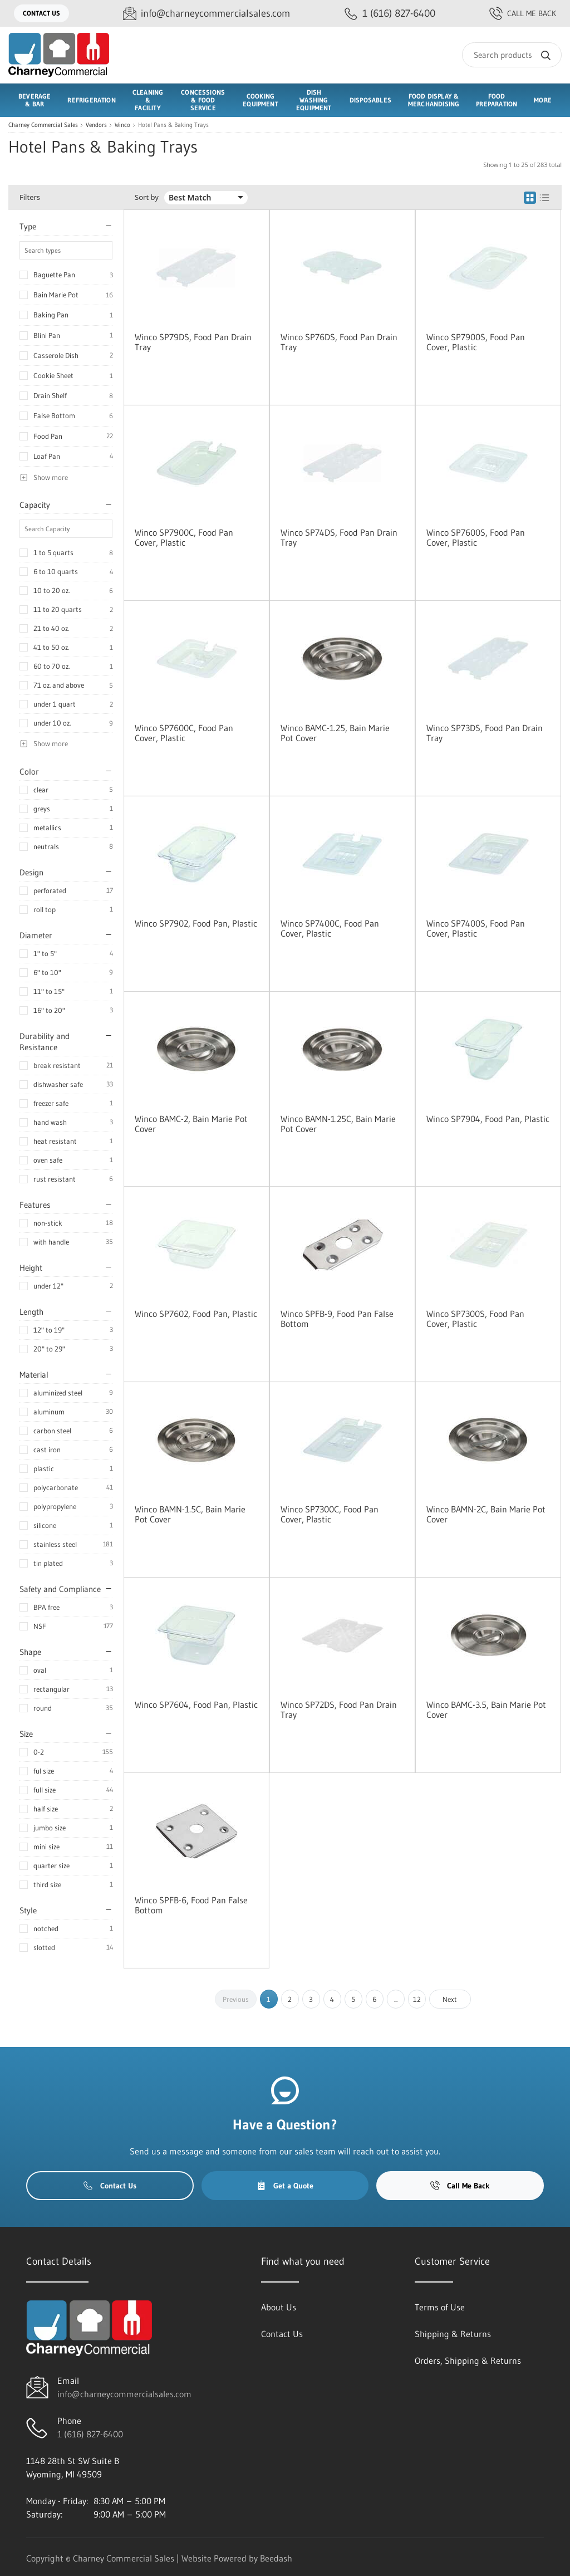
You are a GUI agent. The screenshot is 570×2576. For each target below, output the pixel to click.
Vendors (96, 125)
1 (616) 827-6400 (90, 2434)
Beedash (276, 2558)
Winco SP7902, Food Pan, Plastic (196, 923)
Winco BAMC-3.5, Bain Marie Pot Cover (486, 1710)
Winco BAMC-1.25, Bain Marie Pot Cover (335, 733)
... (395, 1999)
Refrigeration (91, 100)
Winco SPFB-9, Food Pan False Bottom (337, 1319)
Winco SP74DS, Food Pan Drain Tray (339, 537)
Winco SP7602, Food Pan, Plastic (196, 1314)
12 (417, 1999)
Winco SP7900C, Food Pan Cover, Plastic (184, 537)
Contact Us (41, 13)
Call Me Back (522, 13)
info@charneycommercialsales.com (124, 2393)
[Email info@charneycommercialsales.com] (206, 13)
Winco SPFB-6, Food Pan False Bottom (191, 1905)
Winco (122, 125)
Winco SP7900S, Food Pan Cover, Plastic (475, 342)
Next (450, 1999)
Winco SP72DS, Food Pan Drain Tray (339, 1710)
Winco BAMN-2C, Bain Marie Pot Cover (486, 1514)
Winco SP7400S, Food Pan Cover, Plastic (475, 928)
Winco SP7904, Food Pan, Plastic (487, 1119)
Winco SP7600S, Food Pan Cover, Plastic (475, 537)
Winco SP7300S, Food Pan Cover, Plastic (475, 1319)
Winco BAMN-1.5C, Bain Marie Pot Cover (190, 1514)
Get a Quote (285, 2186)
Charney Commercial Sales (43, 125)
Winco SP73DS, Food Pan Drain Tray (484, 733)
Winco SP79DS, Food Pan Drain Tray (193, 342)
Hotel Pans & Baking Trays (173, 125)
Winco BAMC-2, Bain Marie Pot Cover (191, 1124)
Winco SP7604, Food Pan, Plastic (196, 1705)
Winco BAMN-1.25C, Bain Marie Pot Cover (338, 1124)
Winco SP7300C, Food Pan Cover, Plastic (330, 1514)
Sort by (147, 197)
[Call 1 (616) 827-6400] (390, 13)
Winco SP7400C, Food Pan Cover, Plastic (330, 928)
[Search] (512, 54)
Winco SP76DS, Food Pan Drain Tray (339, 342)
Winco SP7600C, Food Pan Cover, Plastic (184, 733)
